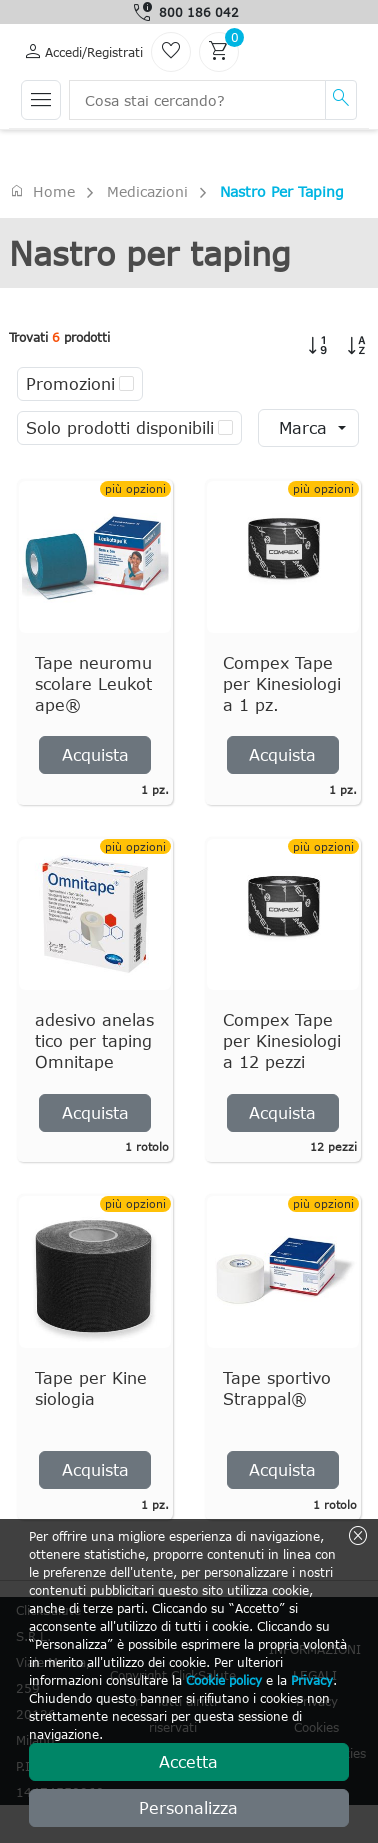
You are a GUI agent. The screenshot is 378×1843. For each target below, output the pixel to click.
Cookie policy (224, 1680)
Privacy (312, 1680)
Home (42, 191)
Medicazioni (147, 191)
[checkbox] (126, 384)
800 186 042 (199, 12)
